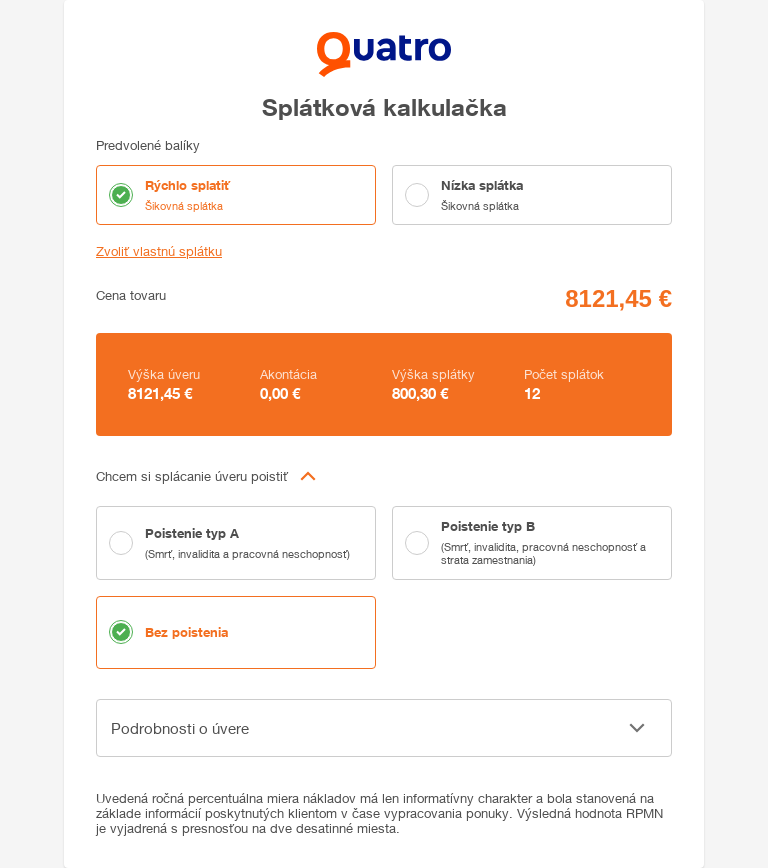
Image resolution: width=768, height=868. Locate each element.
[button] (384, 476)
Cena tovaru (131, 295)
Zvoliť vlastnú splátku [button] (159, 251)
